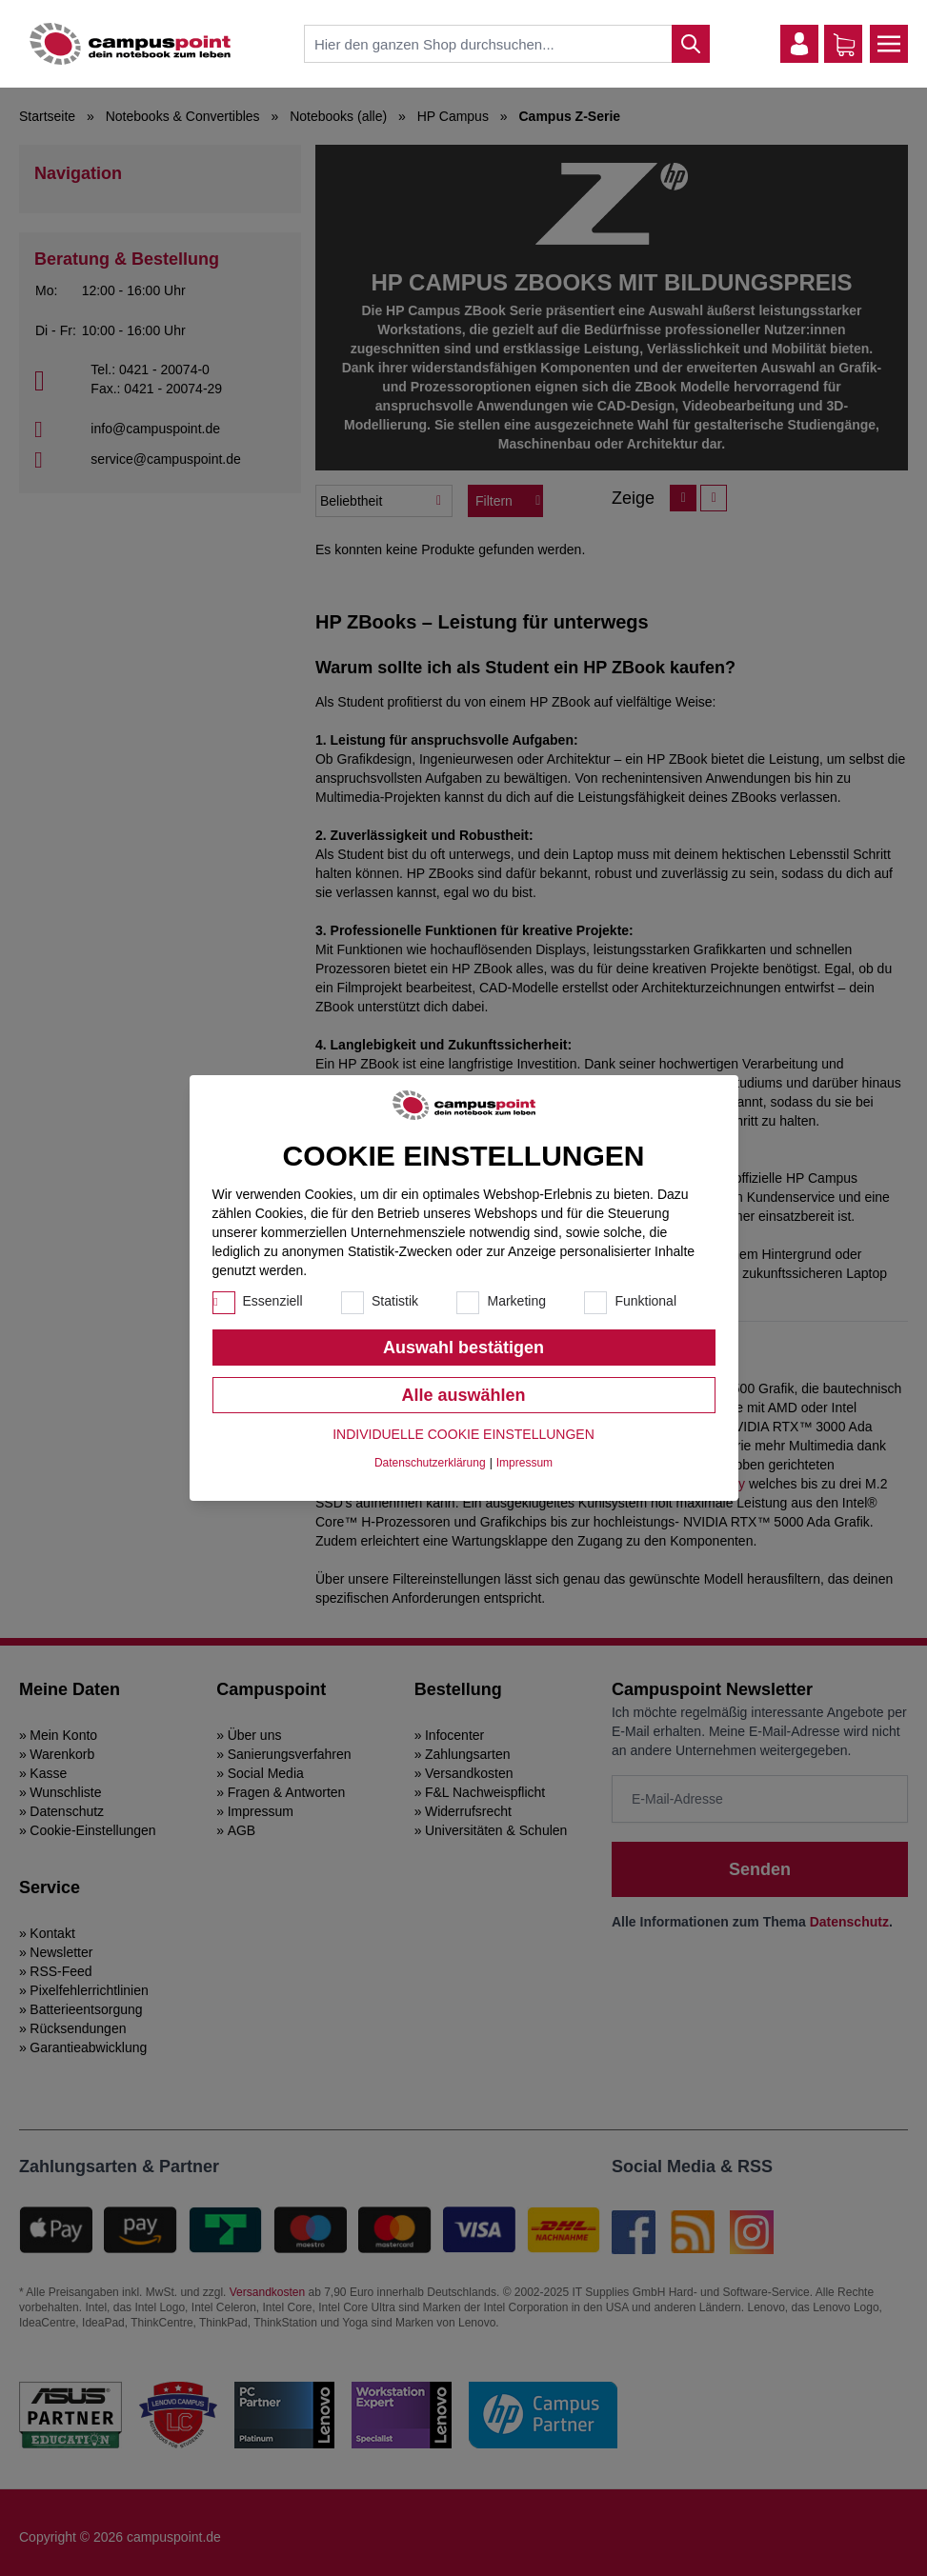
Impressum (524, 1462)
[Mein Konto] (799, 44)
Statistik (395, 1300)
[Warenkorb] (844, 44)
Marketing (516, 1300)
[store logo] (130, 44)
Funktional (645, 1300)
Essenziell (273, 1300)
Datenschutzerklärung (430, 1462)
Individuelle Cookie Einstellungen (463, 1434)
